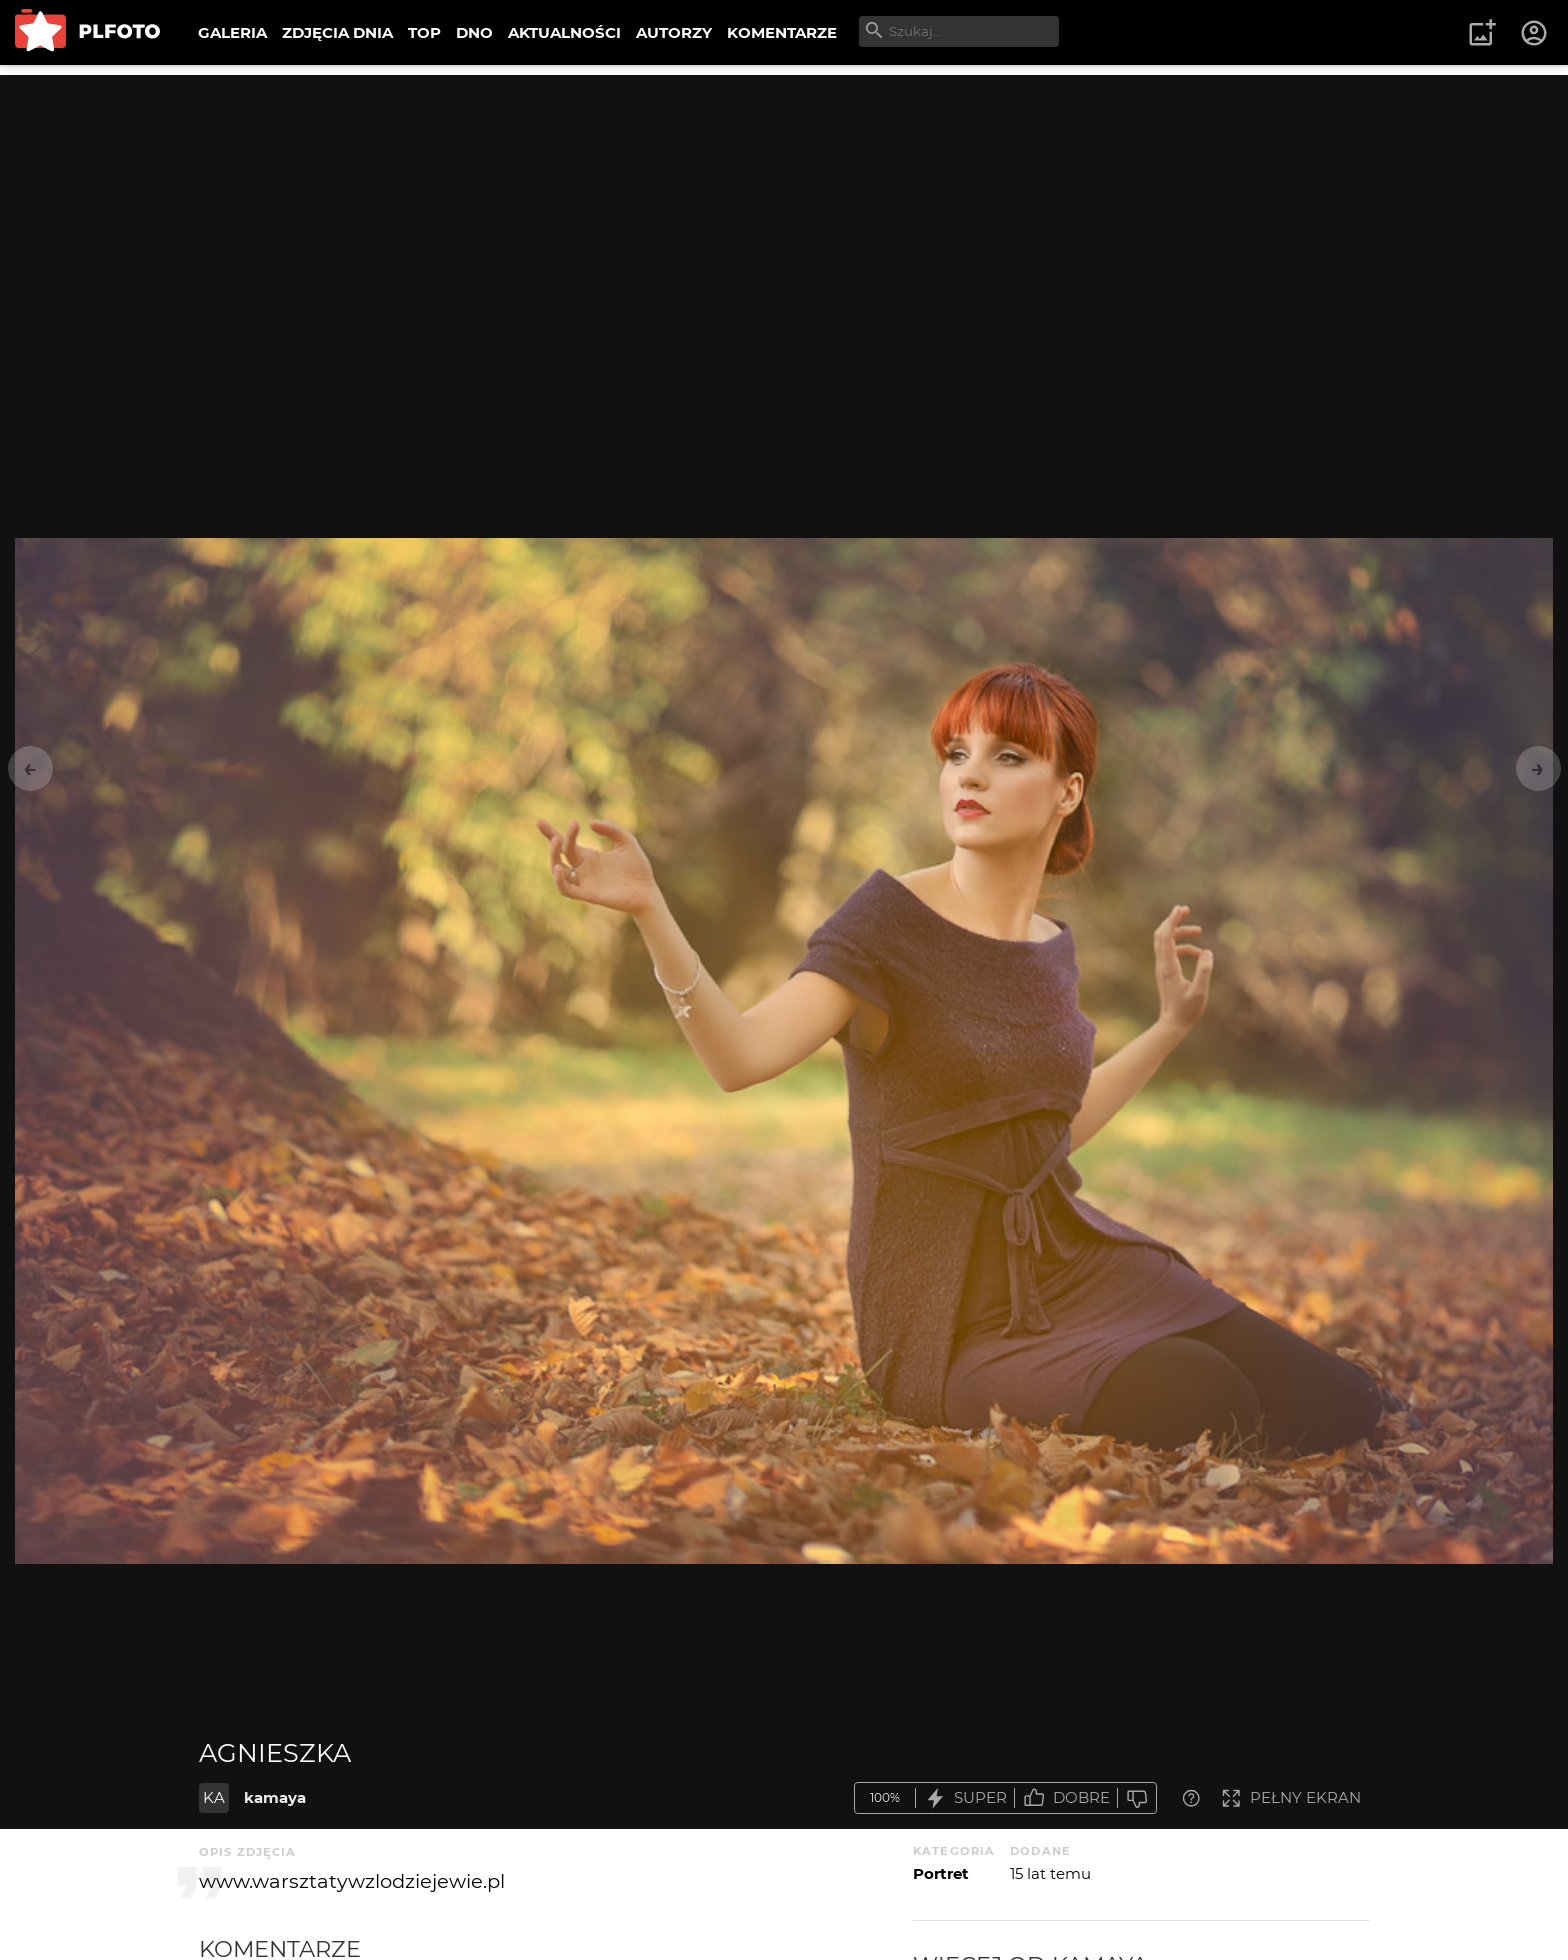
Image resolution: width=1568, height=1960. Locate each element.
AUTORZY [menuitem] (674, 32)
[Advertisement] (784, 215)
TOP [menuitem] (424, 32)
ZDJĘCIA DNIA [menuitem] (337, 32)
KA (214, 1797)
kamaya (275, 1797)
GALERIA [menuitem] (232, 32)
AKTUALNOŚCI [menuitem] (564, 32)
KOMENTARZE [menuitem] (782, 32)
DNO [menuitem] (474, 32)
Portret (941, 1873)
